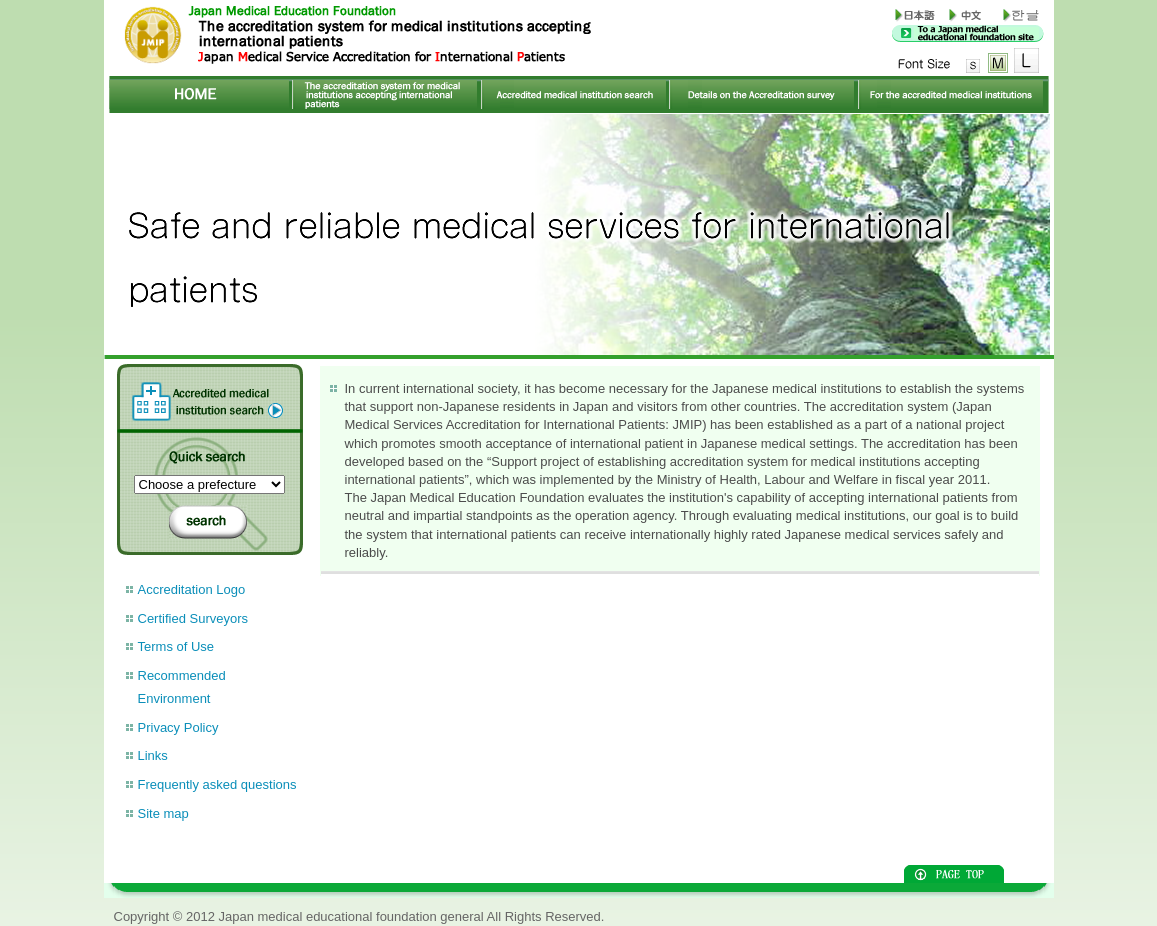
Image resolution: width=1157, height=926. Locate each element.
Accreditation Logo (192, 589)
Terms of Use (176, 646)
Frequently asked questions (217, 784)
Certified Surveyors (193, 618)
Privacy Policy (178, 727)
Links (153, 755)
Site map (163, 813)
